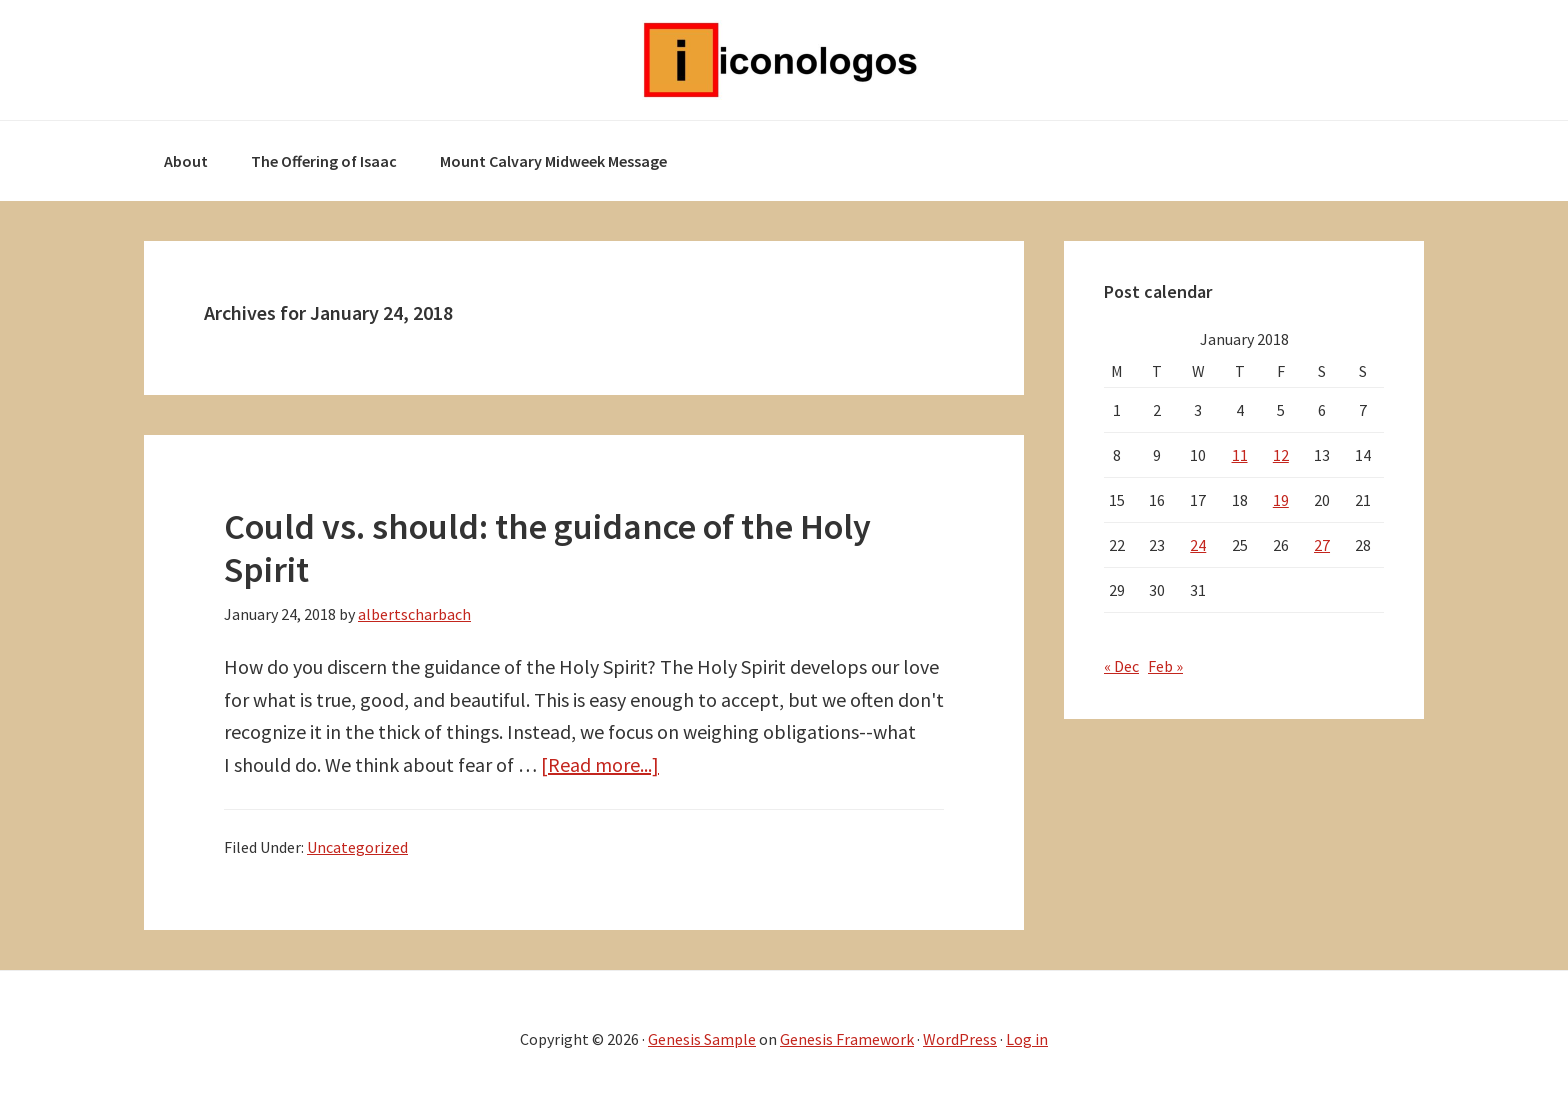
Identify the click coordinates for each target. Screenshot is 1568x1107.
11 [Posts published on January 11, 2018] (1240, 455)
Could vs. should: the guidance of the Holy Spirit (547, 548)
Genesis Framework (847, 1039)
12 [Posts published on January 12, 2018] (1281, 455)
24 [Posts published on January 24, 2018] (1198, 545)
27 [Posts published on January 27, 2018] (1322, 545)
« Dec (1121, 666)
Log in (1027, 1039)
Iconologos (784, 60)
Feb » (1165, 666)
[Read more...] (600, 764)
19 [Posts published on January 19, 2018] (1281, 500)
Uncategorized (357, 847)
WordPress (960, 1039)
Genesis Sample (702, 1039)
